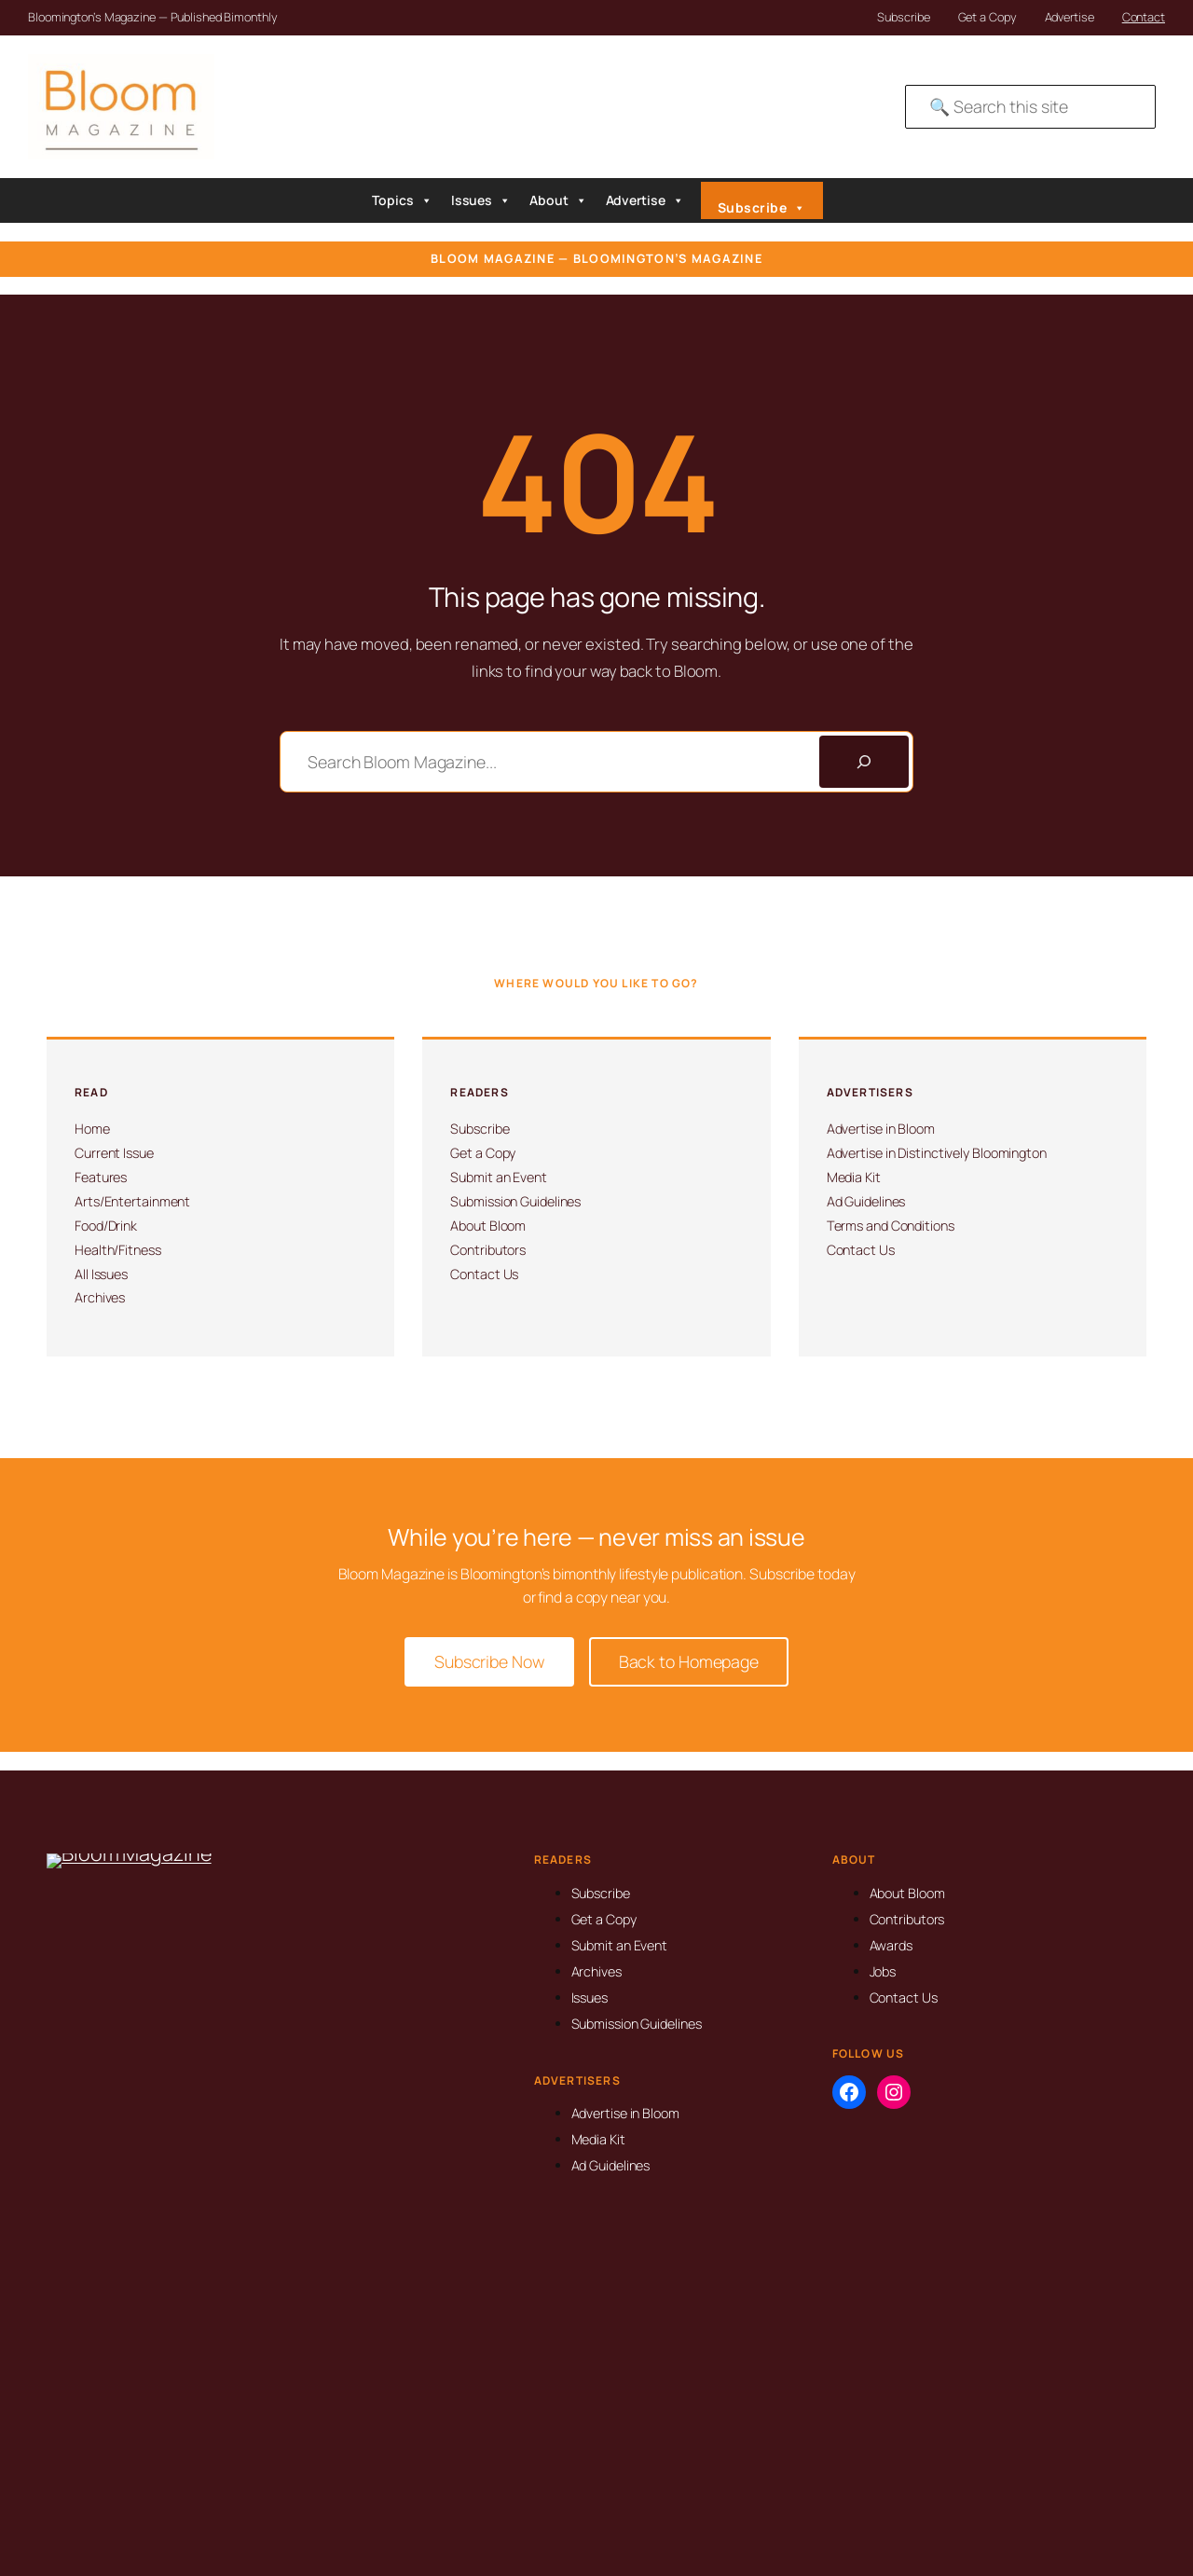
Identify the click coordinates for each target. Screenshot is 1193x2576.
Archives (100, 1297)
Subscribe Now (489, 1661)
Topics (402, 200)
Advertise (1069, 16)
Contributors (488, 1250)
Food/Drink (106, 1225)
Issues (481, 200)
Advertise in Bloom (881, 1128)
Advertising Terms (1074, 2490)
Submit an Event (498, 1177)
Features (101, 1177)
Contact (1143, 16)
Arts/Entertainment (132, 1201)
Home (92, 1128)
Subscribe (903, 16)
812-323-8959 (105, 2161)
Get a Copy (987, 16)
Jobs (883, 1971)
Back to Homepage (689, 1661)
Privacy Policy (1064, 2466)
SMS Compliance (1072, 2514)
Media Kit (854, 1177)
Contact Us (484, 1274)
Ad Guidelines (866, 1201)
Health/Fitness (118, 1250)
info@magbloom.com (126, 2191)
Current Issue (114, 1153)
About (557, 200)
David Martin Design (641, 2498)
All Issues (101, 1274)
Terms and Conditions (890, 1225)
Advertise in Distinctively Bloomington (937, 1153)
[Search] (864, 762)
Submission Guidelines (515, 1201)
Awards (891, 1945)
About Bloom (488, 1225)
